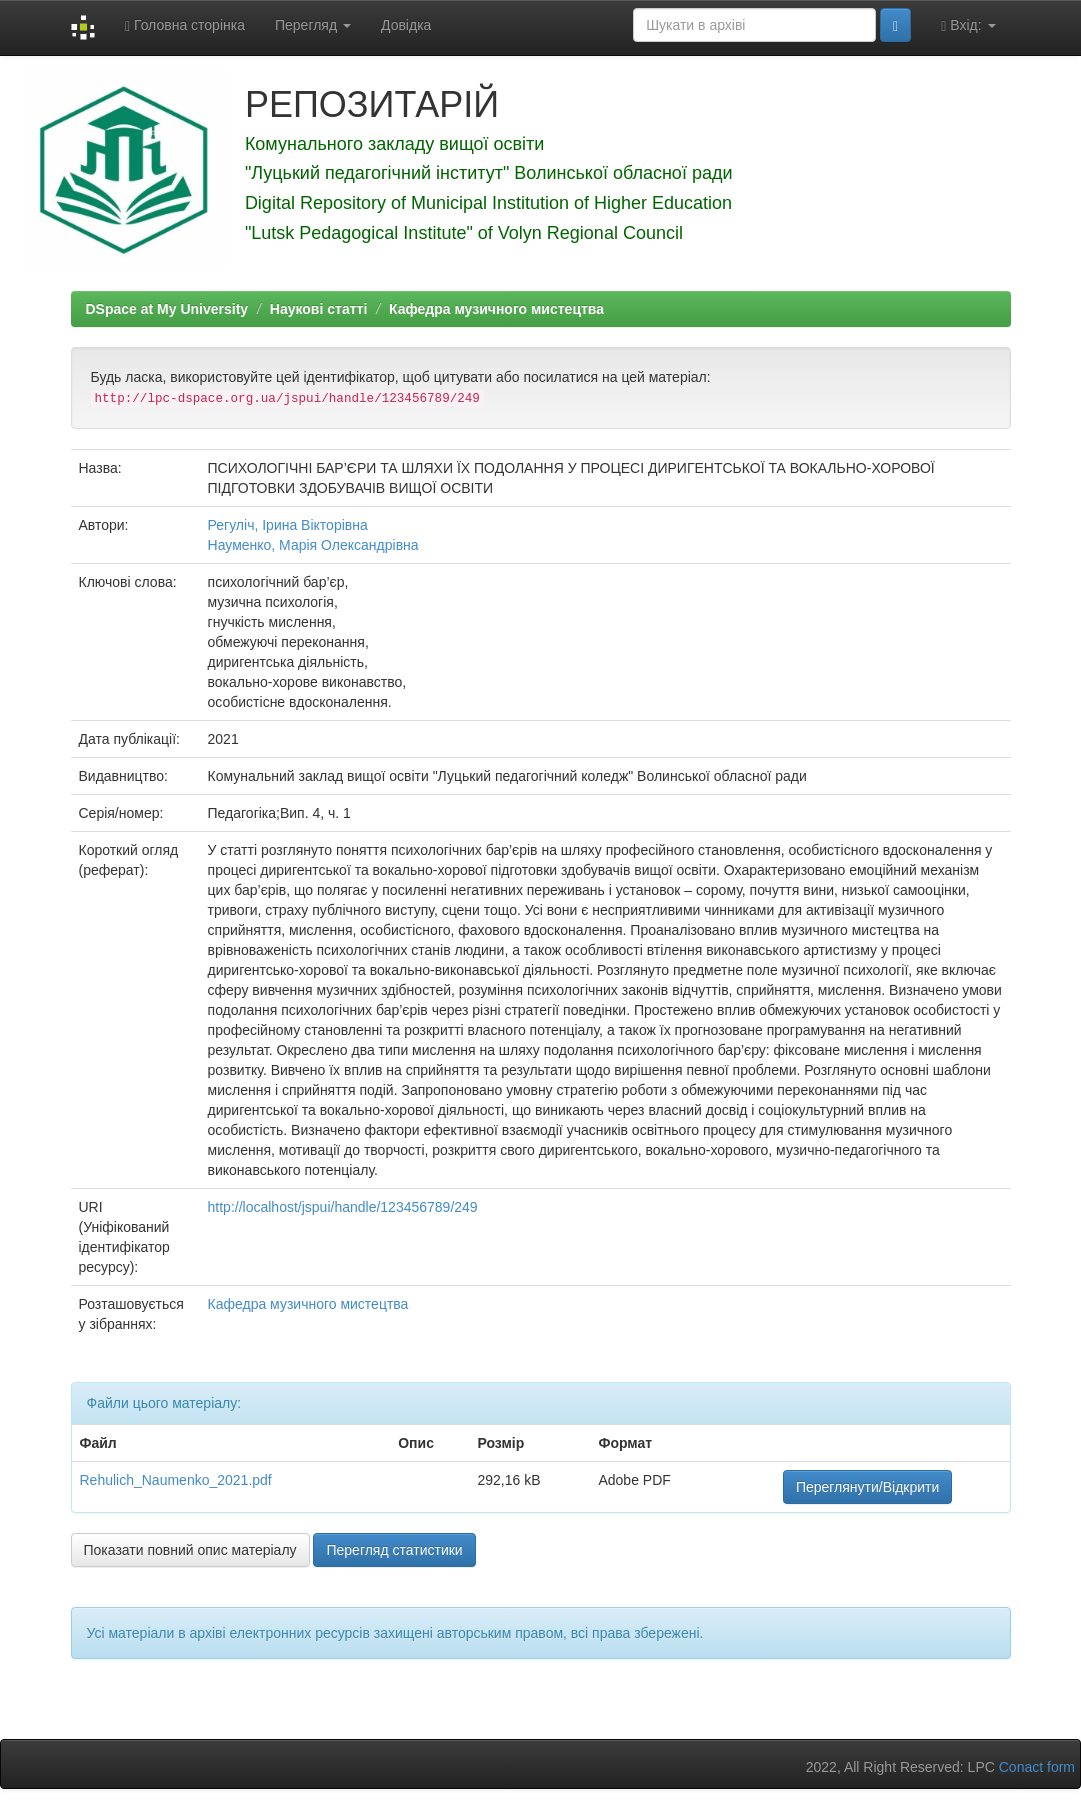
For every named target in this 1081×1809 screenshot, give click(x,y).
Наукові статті (318, 309)
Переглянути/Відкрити (867, 1487)
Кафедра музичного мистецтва (496, 309)
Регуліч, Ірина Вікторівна (288, 525)
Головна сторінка (185, 25)
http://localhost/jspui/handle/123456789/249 (343, 1207)
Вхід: (968, 25)
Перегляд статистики (394, 1550)
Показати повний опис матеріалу (190, 1550)
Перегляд (313, 25)
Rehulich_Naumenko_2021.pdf (176, 1480)
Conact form (1037, 1767)
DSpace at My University (167, 309)
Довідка (406, 25)
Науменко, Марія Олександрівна (313, 545)
